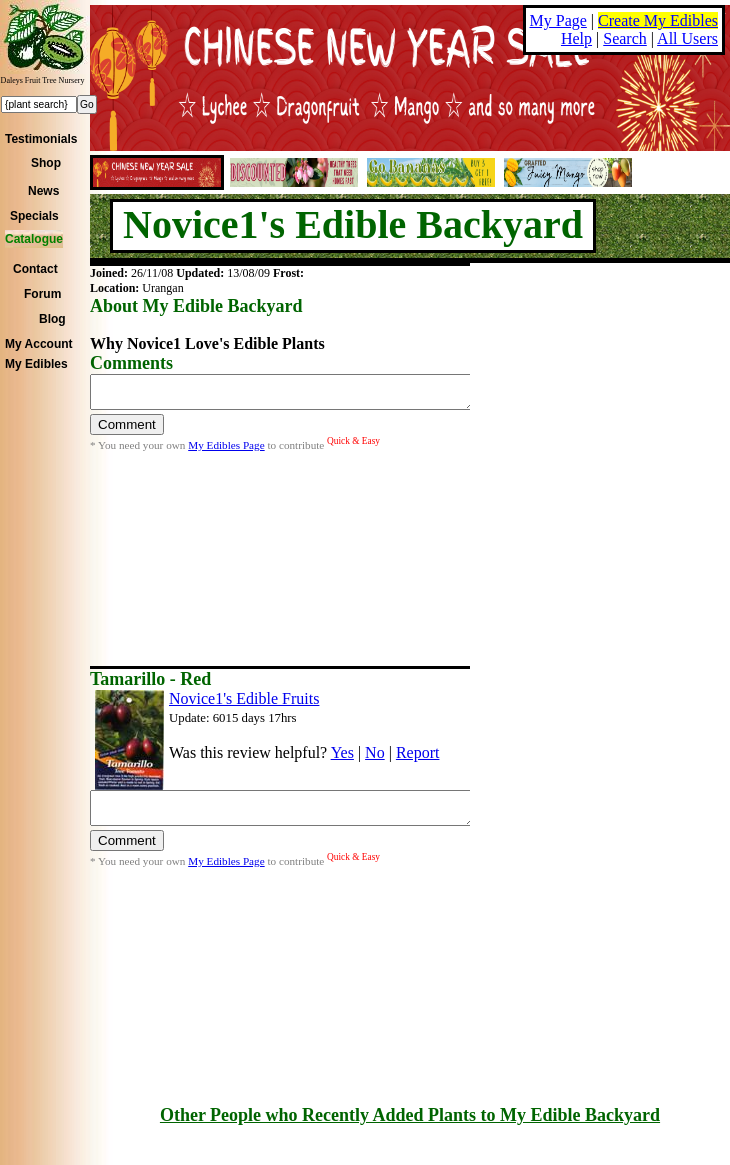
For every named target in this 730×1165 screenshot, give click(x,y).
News (43, 191)
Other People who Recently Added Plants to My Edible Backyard (410, 1115)
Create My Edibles (658, 20)
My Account (39, 344)
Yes (342, 752)
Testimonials (41, 139)
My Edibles (36, 364)
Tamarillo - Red (150, 679)
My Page (558, 20)
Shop (46, 163)
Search (625, 38)
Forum (42, 294)
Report (418, 752)
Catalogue (34, 239)
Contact (35, 269)
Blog (52, 319)
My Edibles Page (226, 451)
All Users (687, 38)
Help (576, 38)
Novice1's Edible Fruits (244, 698)
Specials (34, 216)
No (375, 752)
